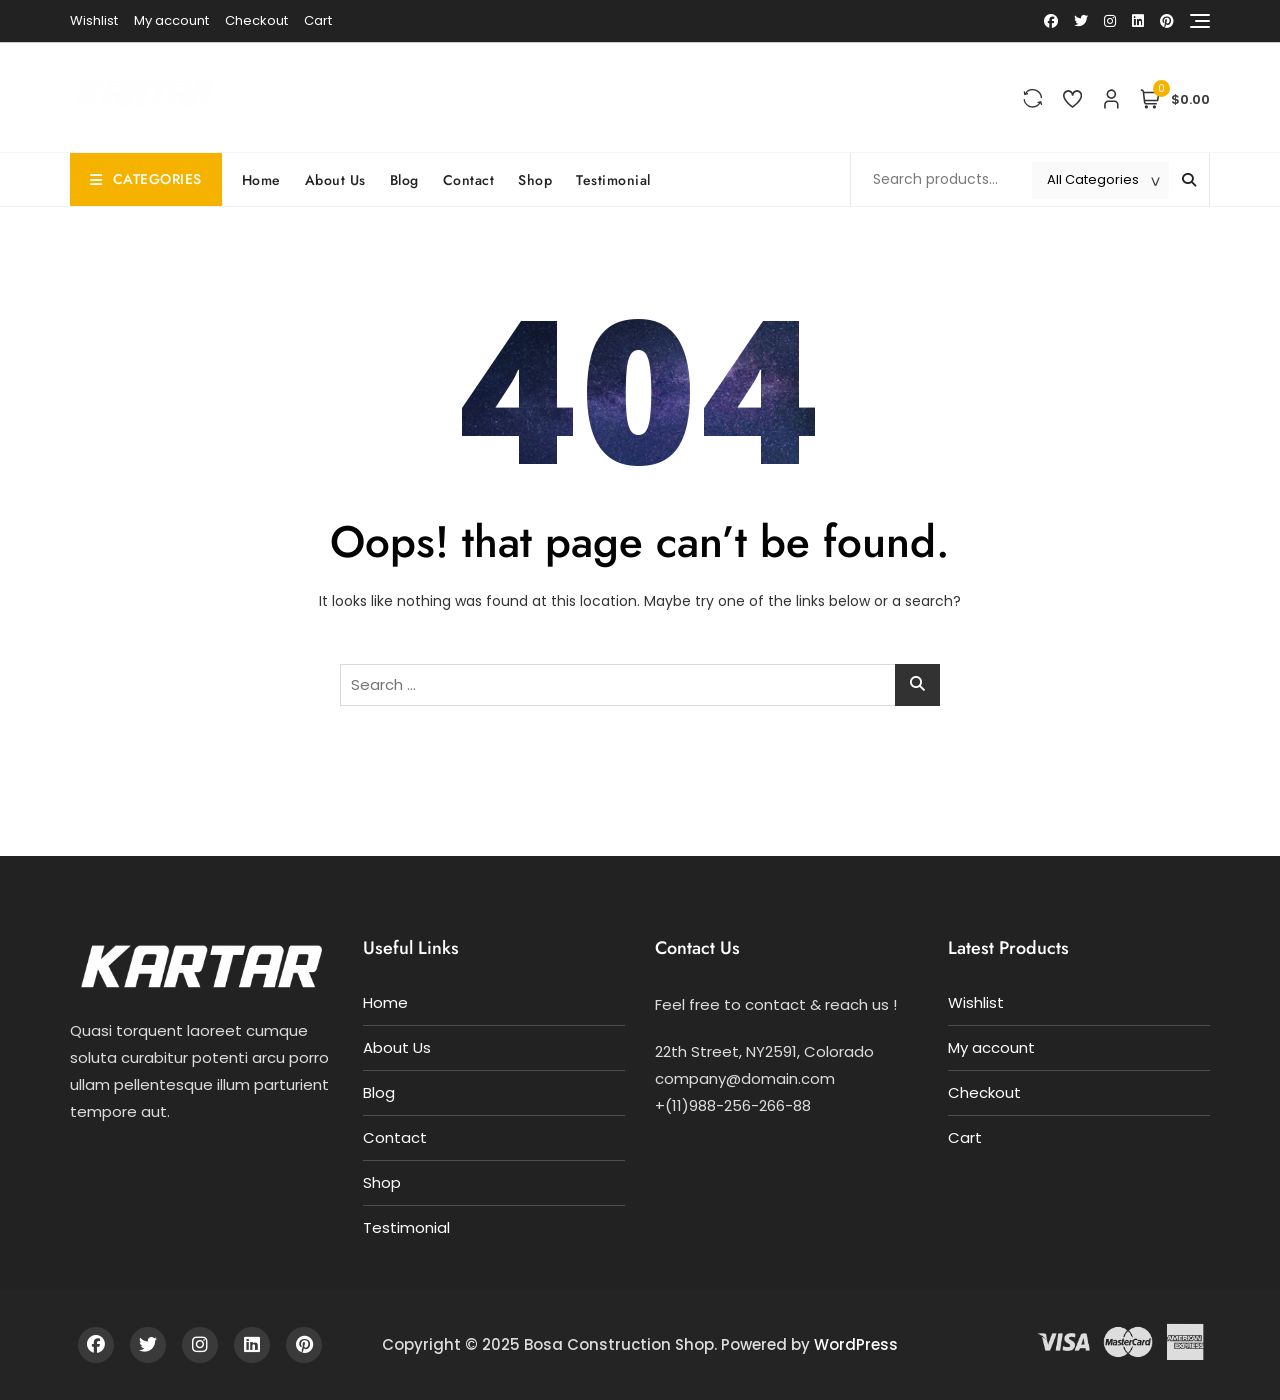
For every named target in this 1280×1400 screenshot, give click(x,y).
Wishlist (94, 20)
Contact (469, 180)
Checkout (256, 20)
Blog (404, 180)
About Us (335, 180)
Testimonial (613, 180)
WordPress (856, 1344)
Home (261, 180)
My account (171, 20)
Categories (146, 179)
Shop (535, 180)
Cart (318, 20)
